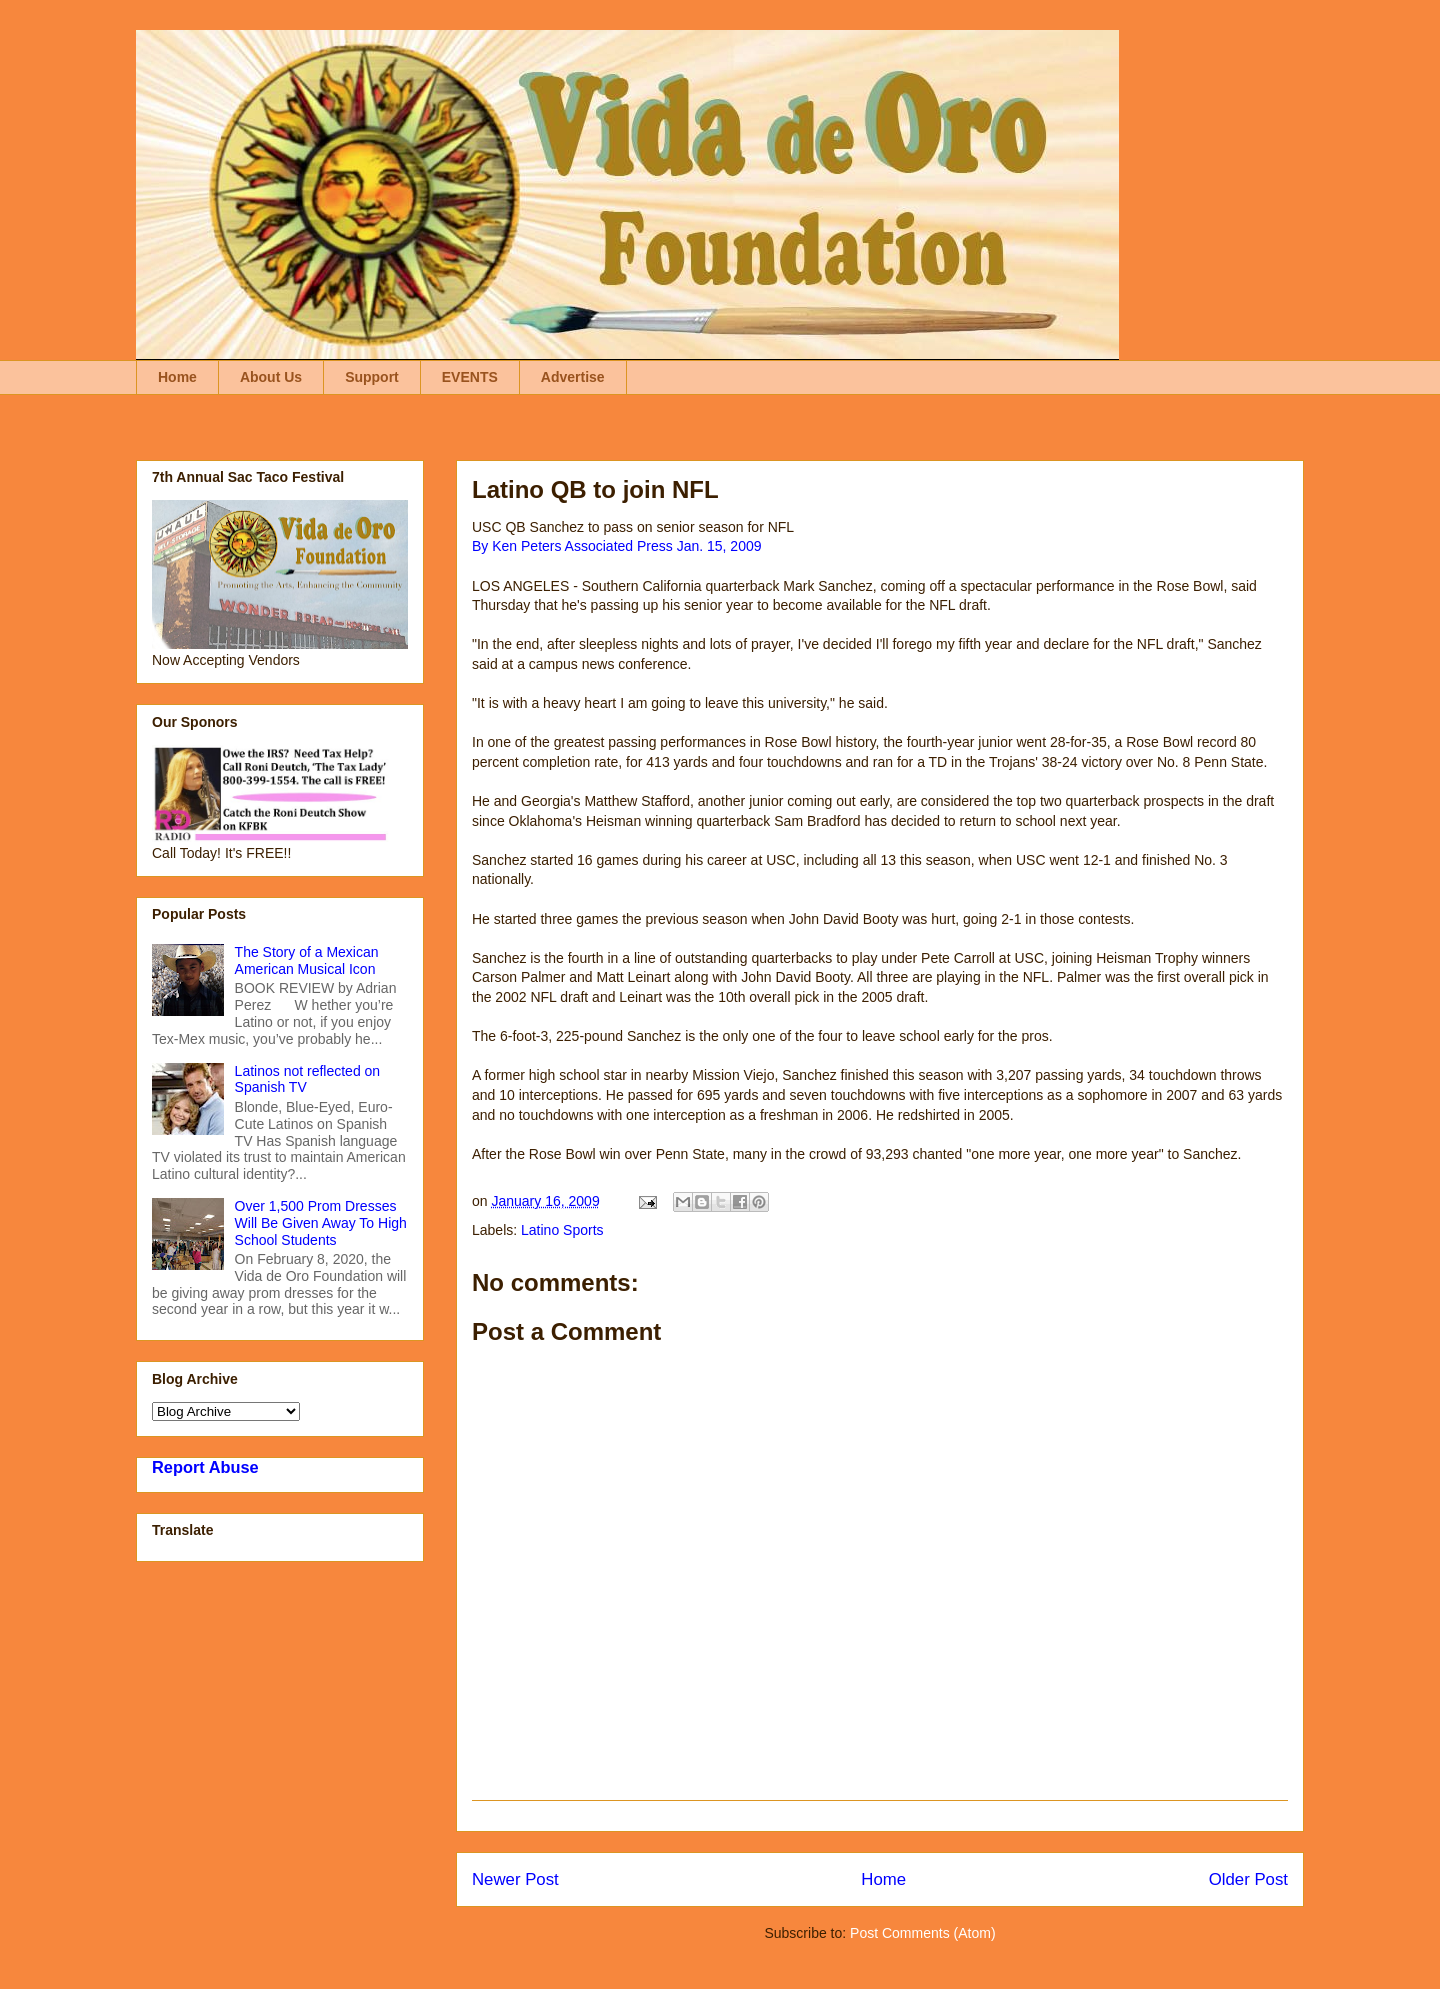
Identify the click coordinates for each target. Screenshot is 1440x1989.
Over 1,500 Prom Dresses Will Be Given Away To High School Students (321, 1223)
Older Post (1248, 1879)
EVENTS (470, 377)
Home (177, 377)
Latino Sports (562, 1230)
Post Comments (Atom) (922, 1933)
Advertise (573, 377)
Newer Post (515, 1879)
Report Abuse (205, 1467)
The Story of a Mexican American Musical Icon (307, 960)
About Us (271, 377)
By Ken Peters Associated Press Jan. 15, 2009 (617, 546)
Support (372, 377)
